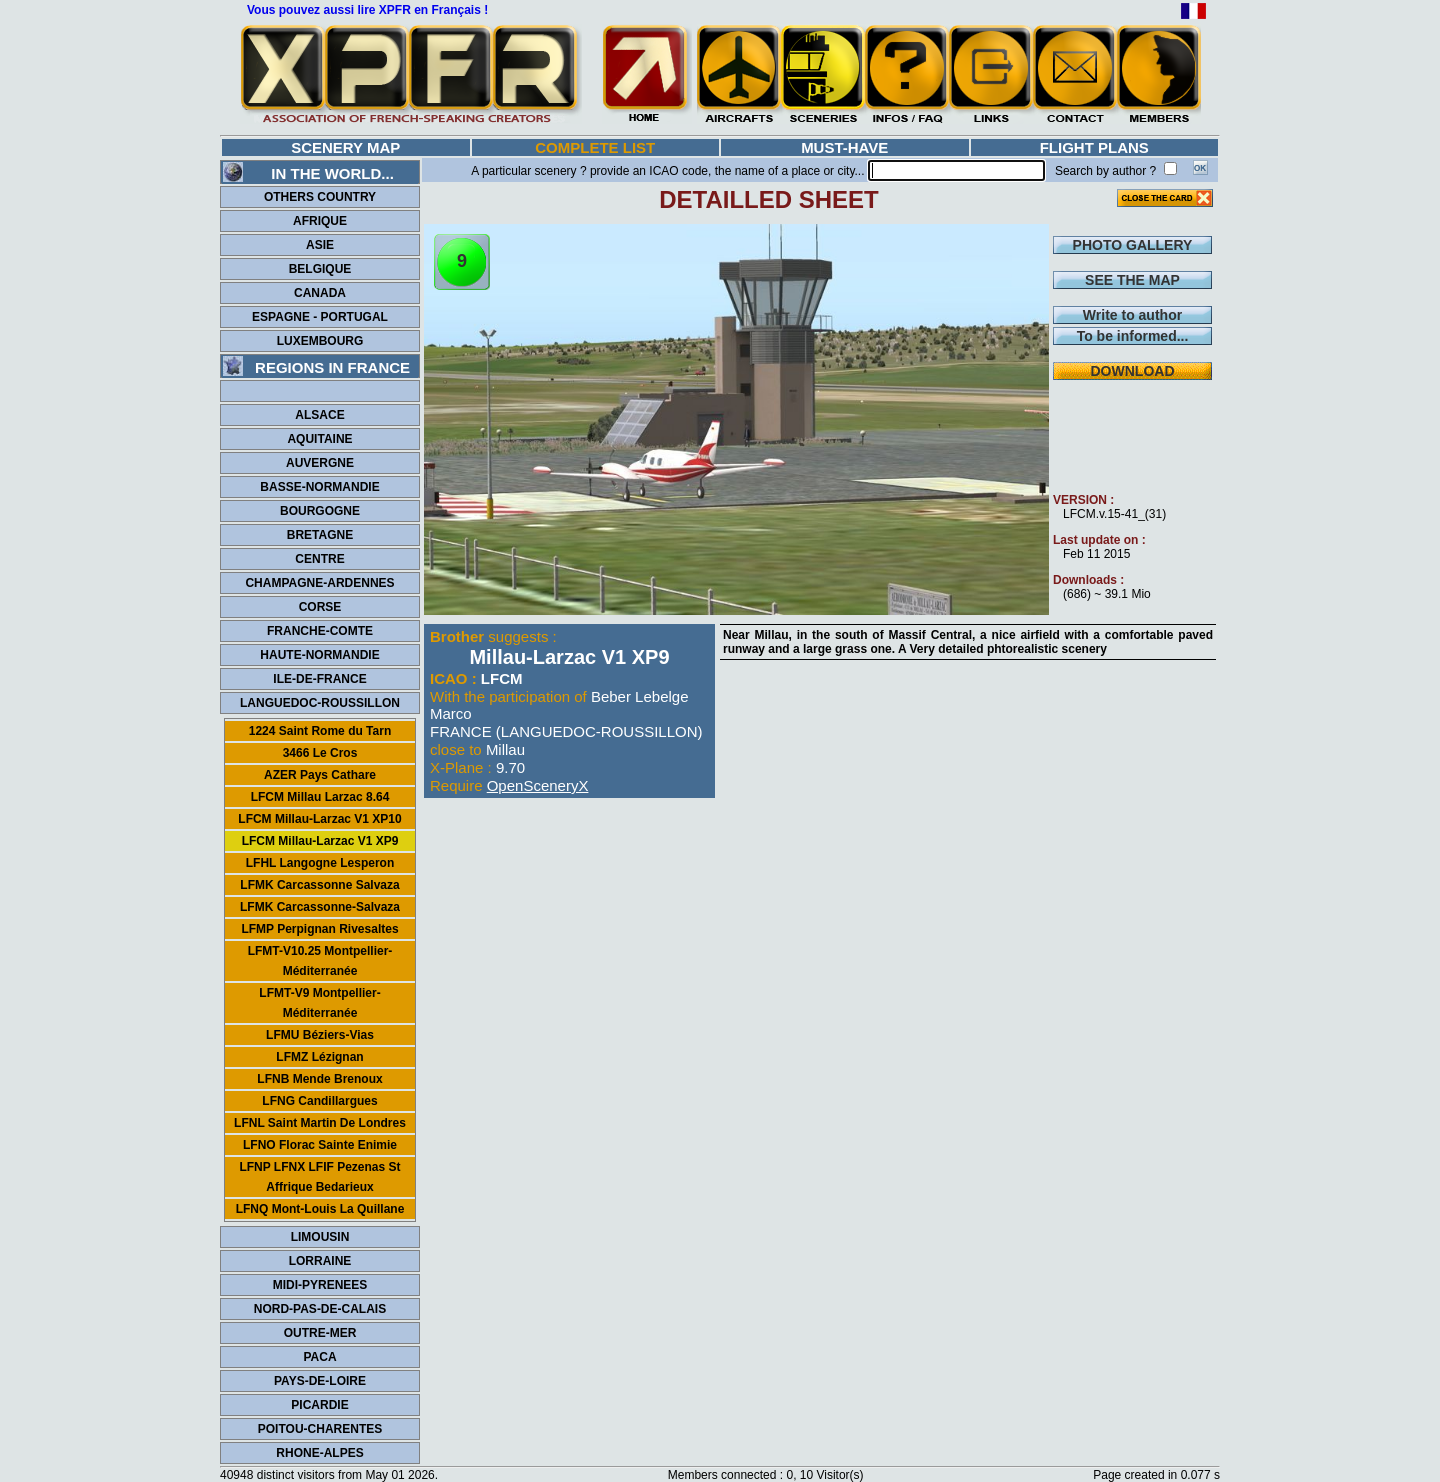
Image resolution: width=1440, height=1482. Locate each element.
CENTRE (319, 559)
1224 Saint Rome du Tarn (320, 731)
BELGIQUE (320, 269)
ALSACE (319, 415)
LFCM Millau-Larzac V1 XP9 (320, 841)
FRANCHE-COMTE (320, 631)
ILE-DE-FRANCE (319, 679)
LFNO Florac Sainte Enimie (320, 1145)
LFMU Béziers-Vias (320, 1035)
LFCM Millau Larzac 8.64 (320, 797)
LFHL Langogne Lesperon (320, 863)
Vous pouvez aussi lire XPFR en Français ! (367, 10)
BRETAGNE (320, 535)
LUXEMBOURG (320, 341)
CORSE (320, 607)
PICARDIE (319, 1405)
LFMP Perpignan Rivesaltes (319, 929)
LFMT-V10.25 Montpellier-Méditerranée (320, 961)
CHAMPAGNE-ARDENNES (319, 583)
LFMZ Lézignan (319, 1057)
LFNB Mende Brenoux (319, 1079)
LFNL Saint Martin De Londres (320, 1123)
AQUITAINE (319, 439)
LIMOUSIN (320, 1237)
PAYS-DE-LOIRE (320, 1381)
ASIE (320, 245)
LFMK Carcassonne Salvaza (319, 885)
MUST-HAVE (844, 147)
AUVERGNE (320, 463)
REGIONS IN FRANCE (316, 367)
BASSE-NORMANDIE (319, 487)
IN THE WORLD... (308, 173)
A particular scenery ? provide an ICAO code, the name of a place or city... (667, 171)
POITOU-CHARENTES (320, 1429)
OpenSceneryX (538, 785)
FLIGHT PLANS (1094, 147)
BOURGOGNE (320, 511)
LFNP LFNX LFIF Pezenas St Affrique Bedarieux (319, 1177)
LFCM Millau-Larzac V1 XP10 (319, 819)
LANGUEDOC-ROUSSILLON (320, 703)
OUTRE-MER (320, 1333)
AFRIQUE (320, 221)
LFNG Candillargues (319, 1101)
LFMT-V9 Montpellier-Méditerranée (319, 1003)
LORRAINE (320, 1261)
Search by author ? (1105, 171)
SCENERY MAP (345, 147)
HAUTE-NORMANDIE (319, 655)
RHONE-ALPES (319, 1453)
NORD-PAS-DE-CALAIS (320, 1309)
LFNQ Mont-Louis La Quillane (320, 1209)
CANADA (320, 293)
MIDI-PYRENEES (320, 1285)
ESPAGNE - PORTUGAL (320, 317)
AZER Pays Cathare (320, 775)
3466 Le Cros (320, 753)
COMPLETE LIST (595, 147)
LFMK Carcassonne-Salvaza (320, 907)
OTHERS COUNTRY (320, 197)
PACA (319, 1357)
